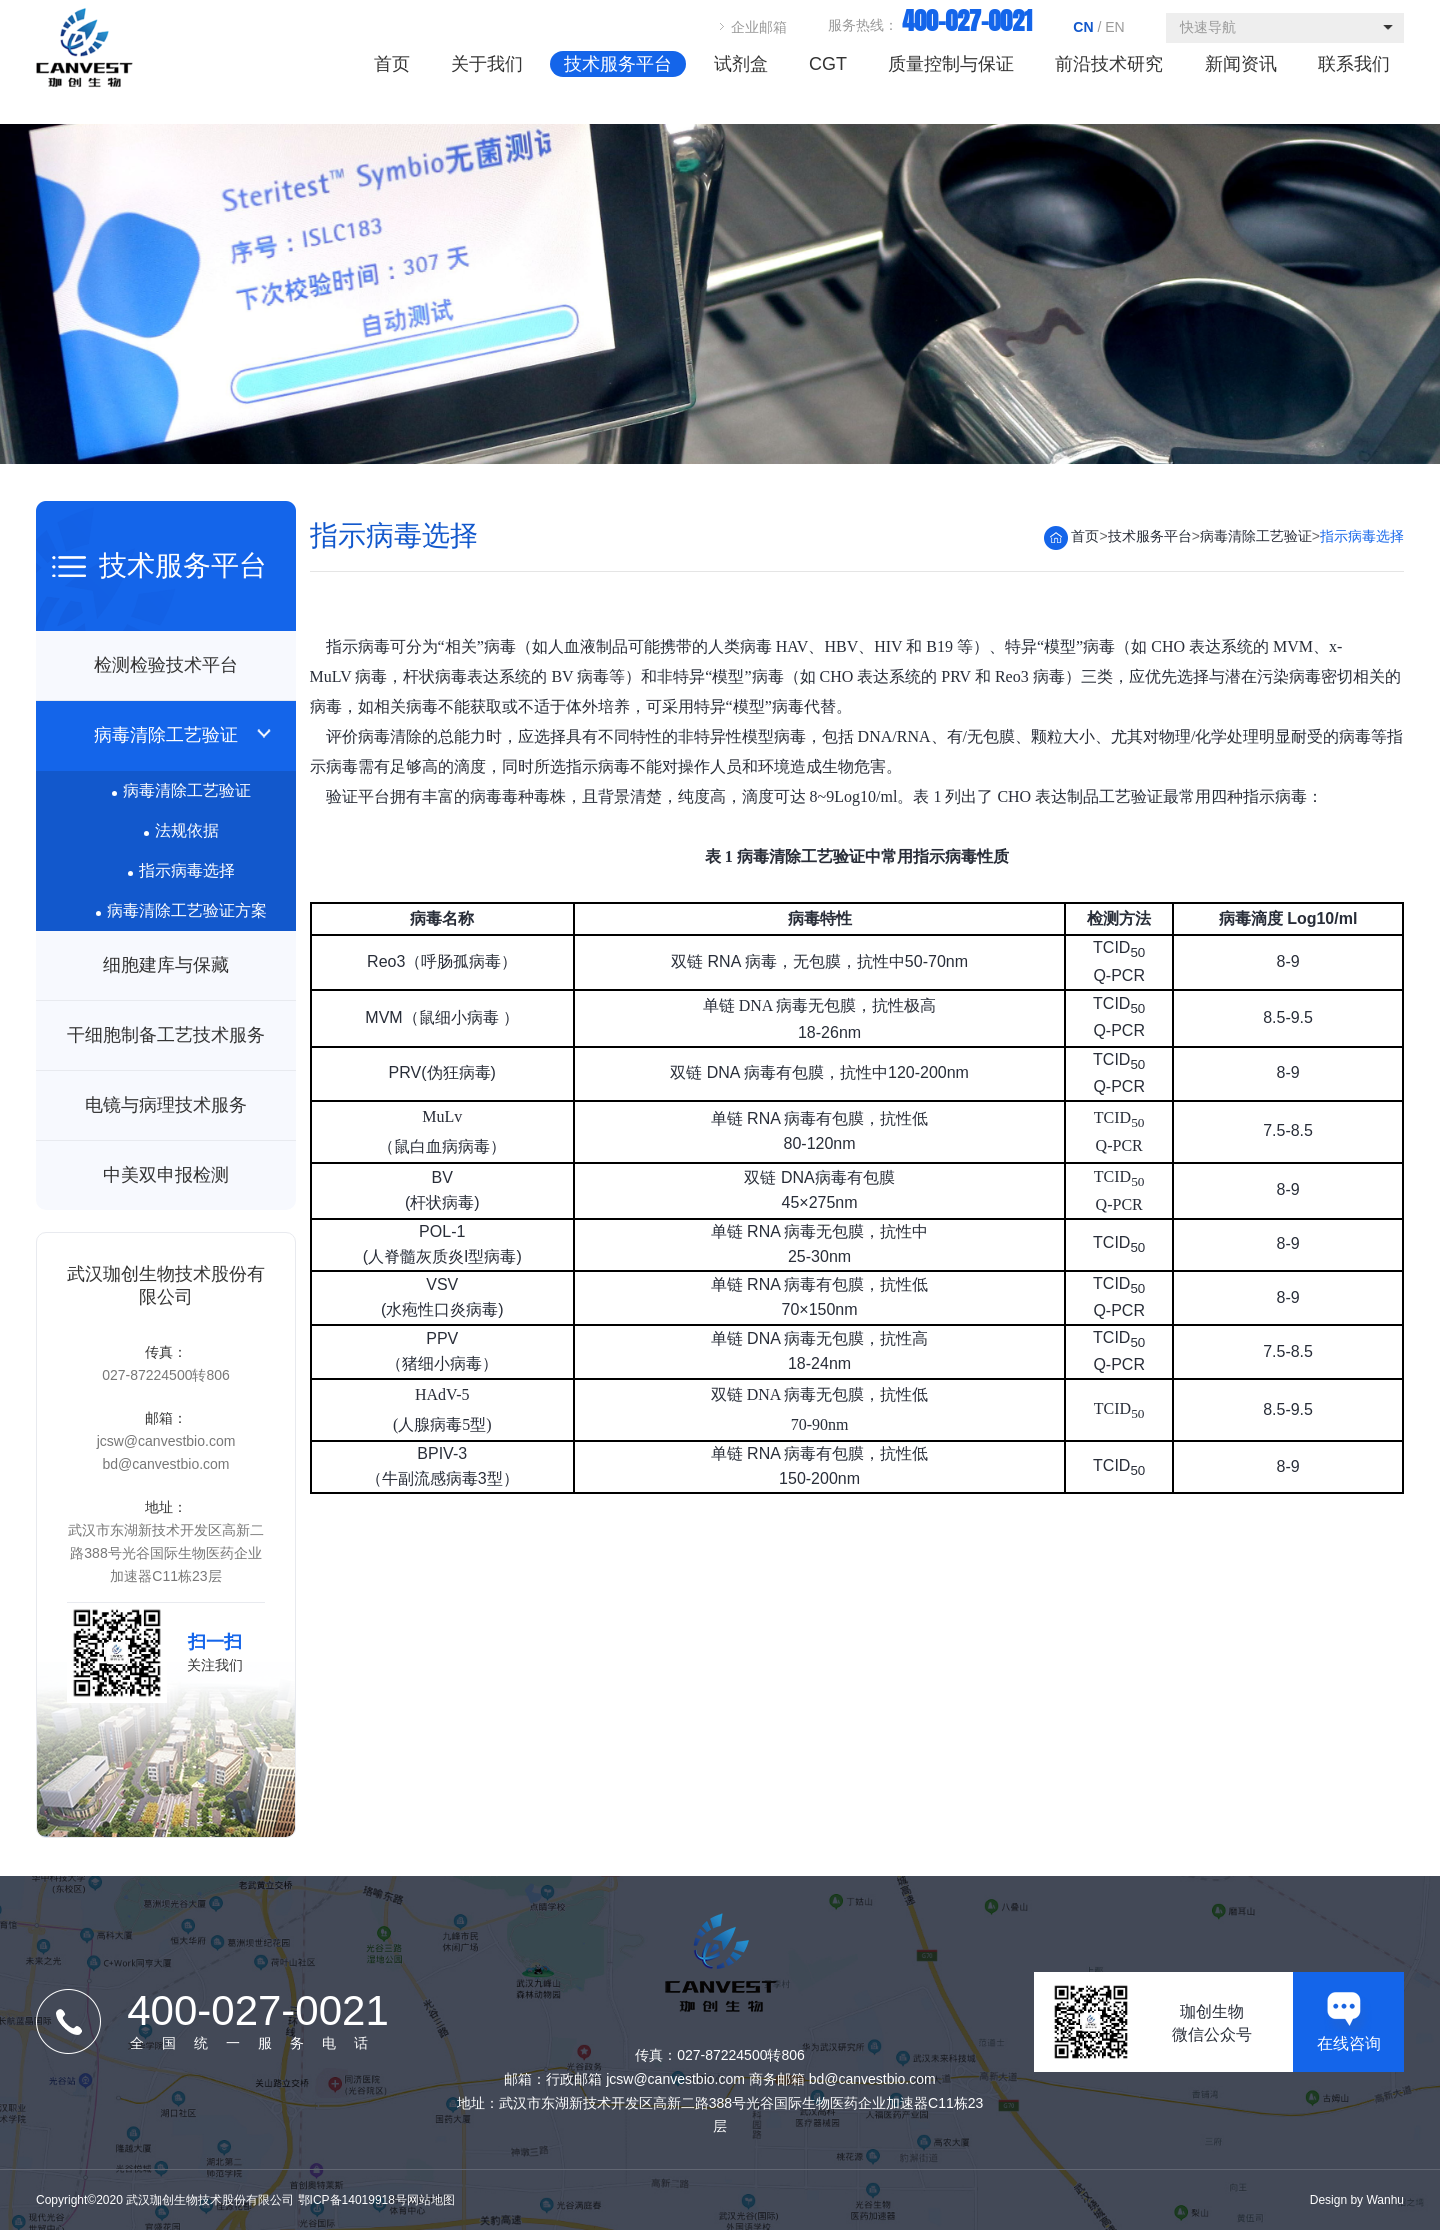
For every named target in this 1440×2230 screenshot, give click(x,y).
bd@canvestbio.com (165, 1464)
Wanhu (1385, 2200)
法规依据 (181, 830)
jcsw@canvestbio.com (166, 1441)
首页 (391, 64)
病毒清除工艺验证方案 (181, 910)
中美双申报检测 (166, 1175)
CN (1083, 27)
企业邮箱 (759, 27)
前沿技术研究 (1109, 64)
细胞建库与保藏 (166, 965)
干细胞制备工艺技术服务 (166, 1035)
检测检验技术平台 (166, 665)
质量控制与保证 (951, 64)
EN (1114, 27)
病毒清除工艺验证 (166, 735)
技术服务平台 (618, 64)
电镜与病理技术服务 (166, 1105)
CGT (828, 64)
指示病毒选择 (181, 870)
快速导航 (1208, 27)
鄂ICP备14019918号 (352, 2200)
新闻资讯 (1241, 64)
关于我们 (487, 64)
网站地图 (431, 2200)
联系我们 (1354, 64)
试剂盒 (740, 64)
